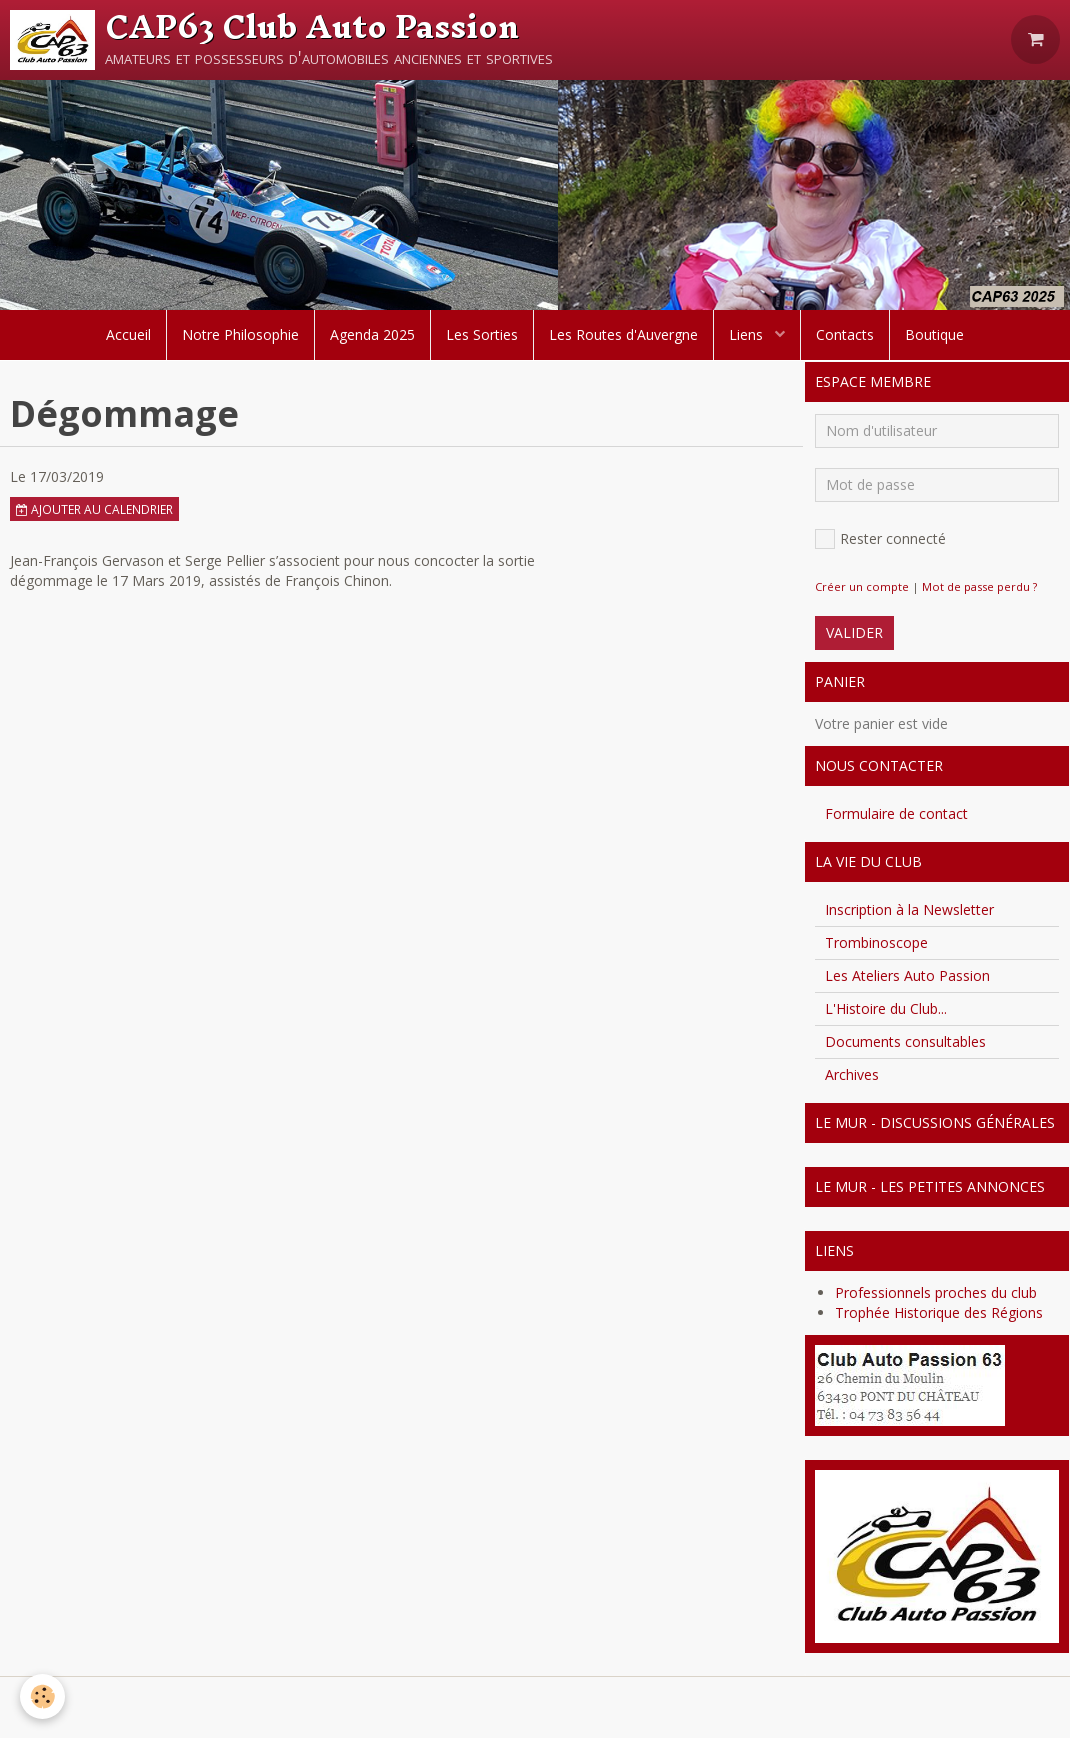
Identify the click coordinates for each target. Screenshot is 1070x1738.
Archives (852, 1074)
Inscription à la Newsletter (909, 909)
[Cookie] (42, 1696)
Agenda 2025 (372, 334)
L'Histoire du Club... (886, 1008)
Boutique (934, 334)
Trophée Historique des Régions (939, 1312)
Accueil (128, 334)
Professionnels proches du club (936, 1292)
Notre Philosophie (240, 334)
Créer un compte (862, 586)
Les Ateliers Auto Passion (907, 975)
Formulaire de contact (896, 813)
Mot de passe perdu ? (979, 586)
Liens (748, 334)
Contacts (845, 334)
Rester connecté (880, 539)
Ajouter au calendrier (94, 509)
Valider (854, 632)
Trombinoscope (876, 942)
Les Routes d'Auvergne (623, 334)
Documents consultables (905, 1041)
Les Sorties (482, 334)
